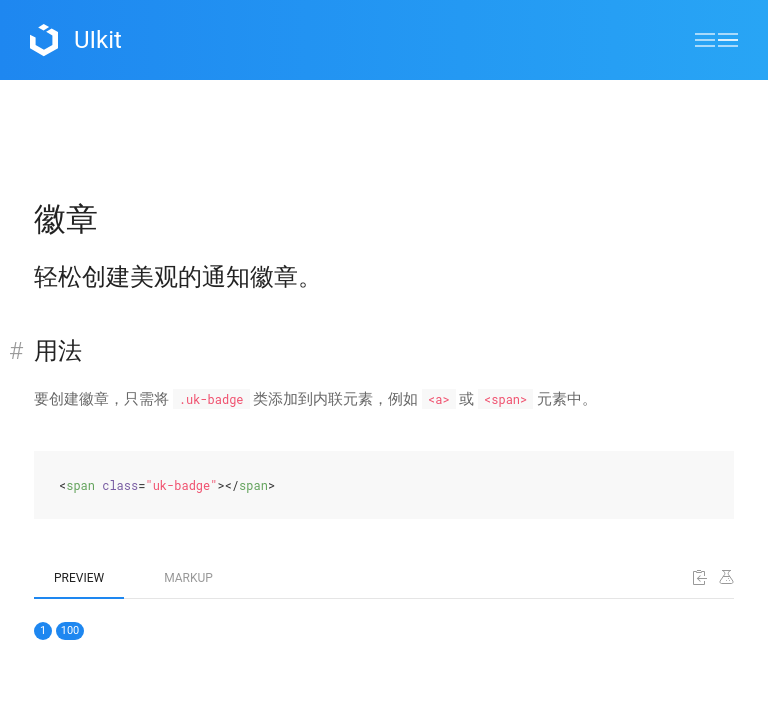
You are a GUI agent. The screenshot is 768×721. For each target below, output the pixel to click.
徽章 (66, 219)
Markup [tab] (188, 578)
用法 (58, 351)
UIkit (76, 40)
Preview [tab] (79, 578)
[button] (716, 40)
